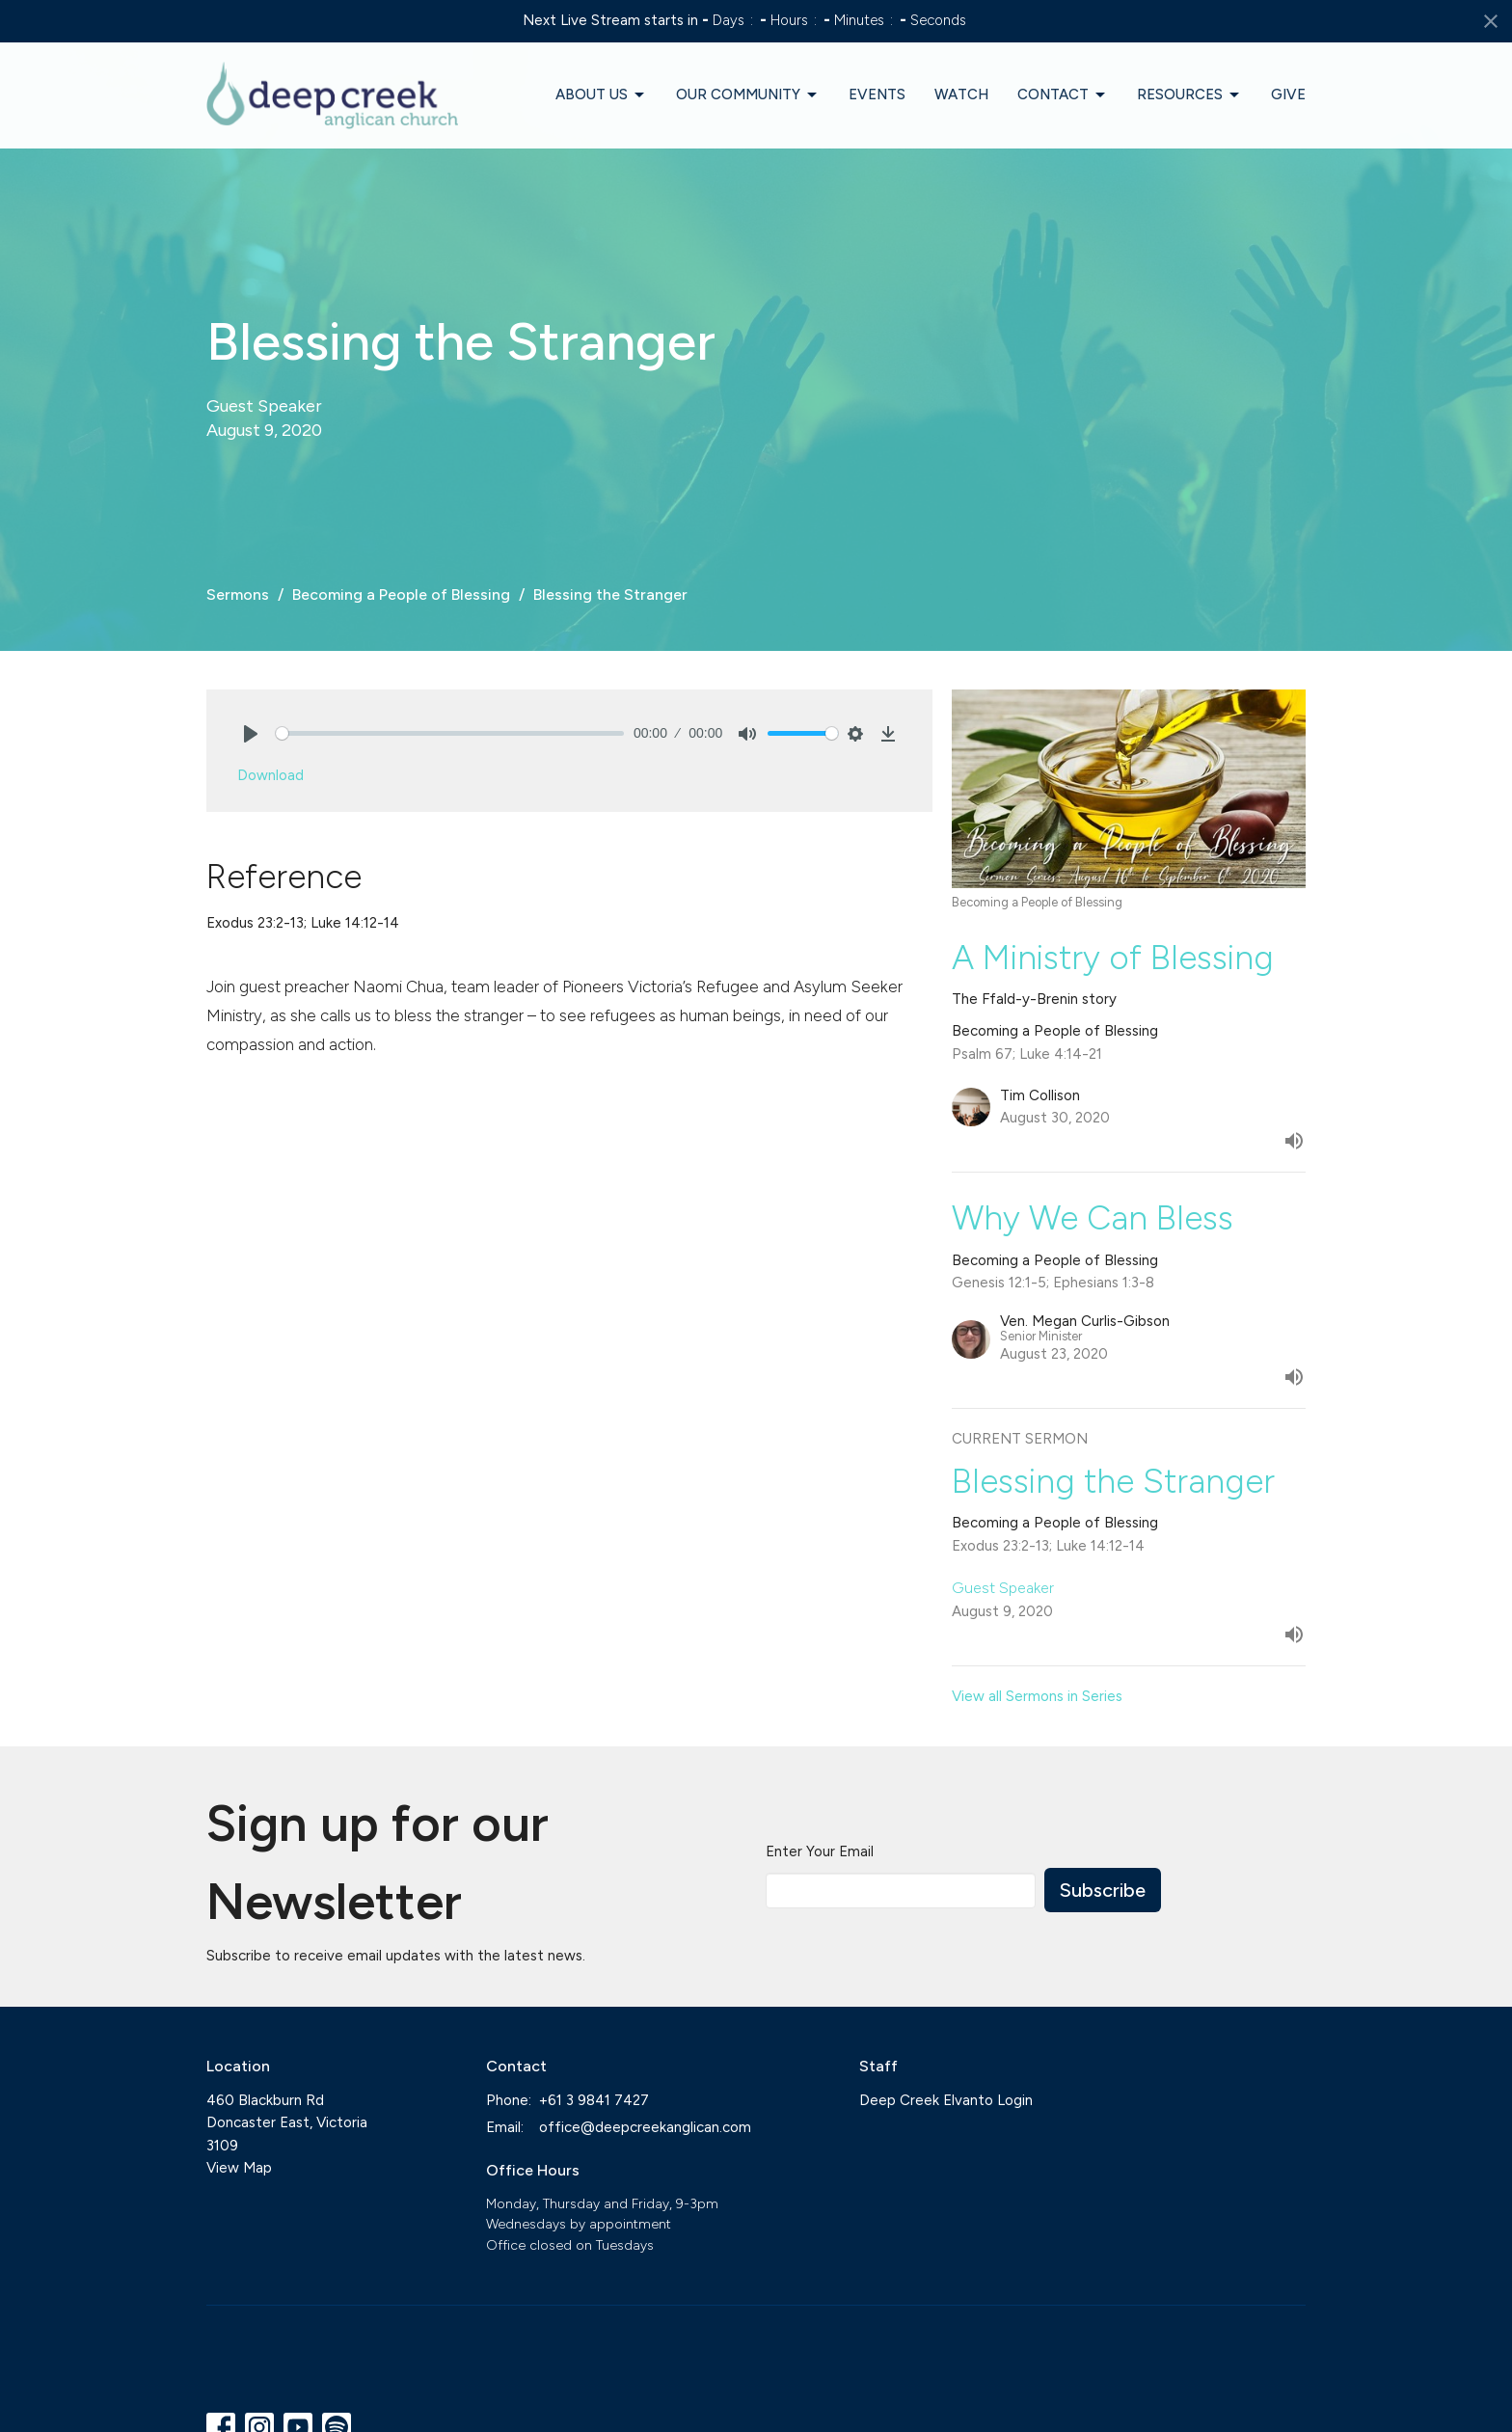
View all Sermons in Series (1037, 1696)
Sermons (237, 594)
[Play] (250, 733)
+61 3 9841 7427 (594, 2100)
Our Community (748, 95)
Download (270, 775)
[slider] (450, 733)
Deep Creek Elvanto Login (946, 2100)
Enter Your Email (820, 1851)
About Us (601, 95)
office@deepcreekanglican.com (645, 2127)
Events (877, 94)
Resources (1189, 95)
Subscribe (1103, 1890)
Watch (961, 94)
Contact (1062, 95)
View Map (239, 2167)
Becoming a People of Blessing (401, 594)
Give (1288, 94)
